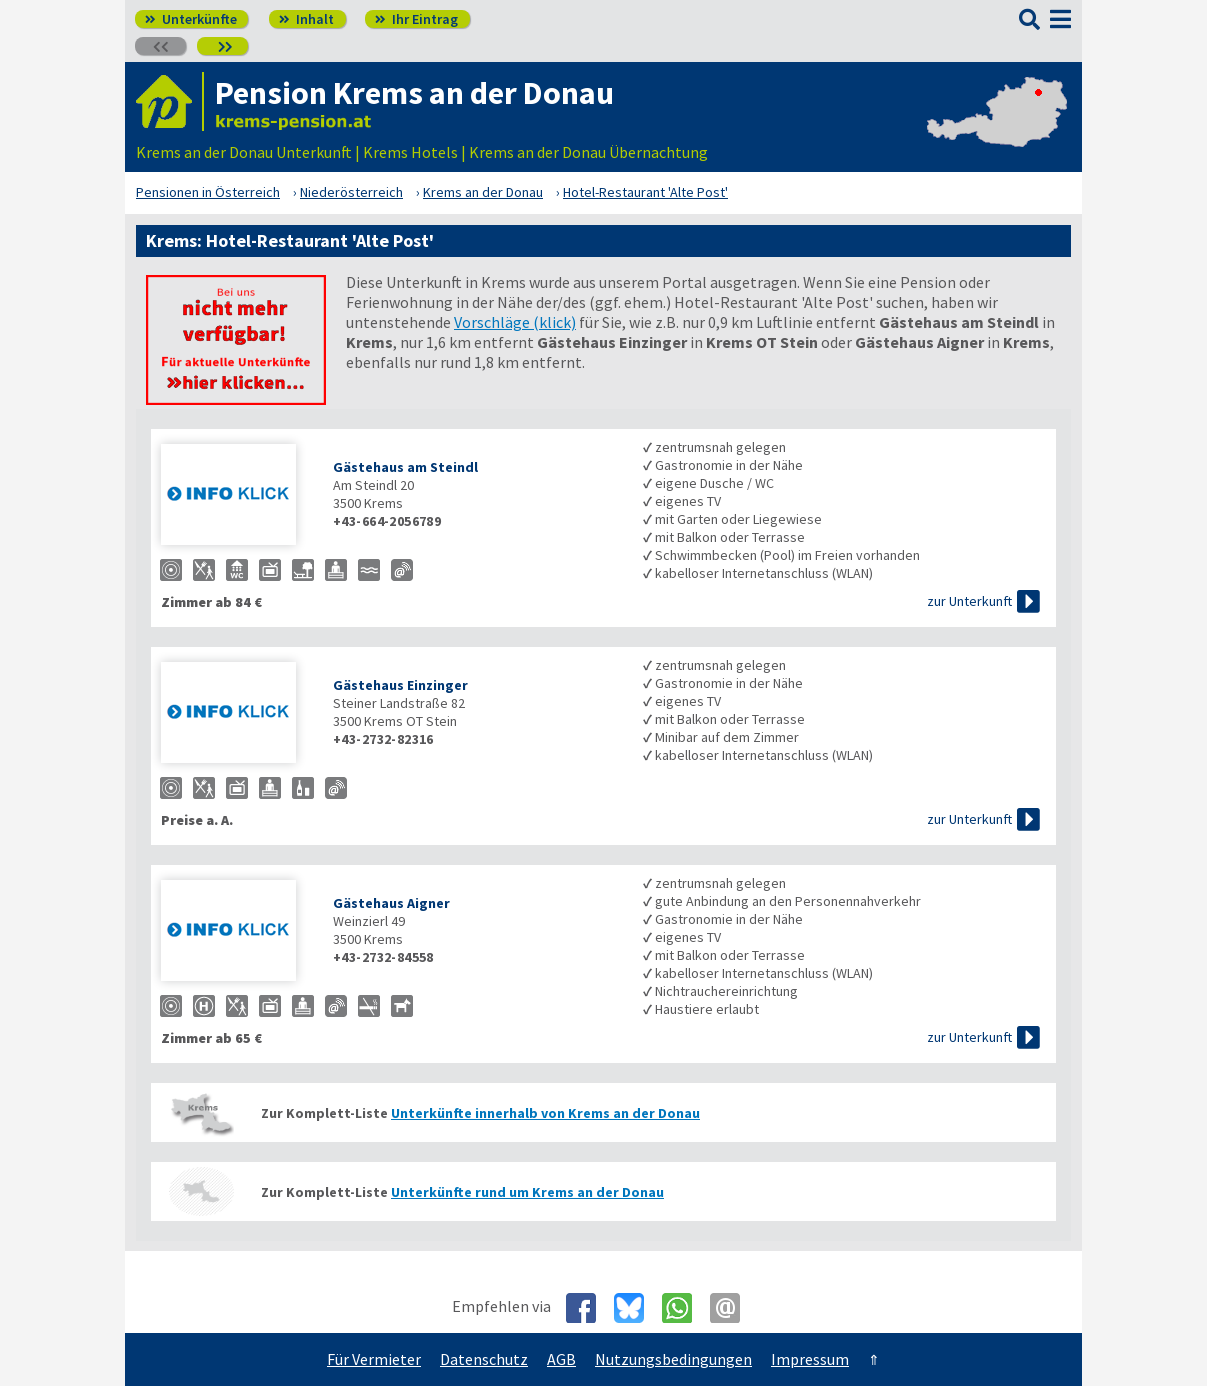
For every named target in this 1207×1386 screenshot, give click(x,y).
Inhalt (306, 19)
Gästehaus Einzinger (400, 685)
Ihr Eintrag (416, 19)
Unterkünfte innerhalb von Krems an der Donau (545, 1113)
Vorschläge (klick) (515, 322)
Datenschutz (484, 1359)
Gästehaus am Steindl (405, 467)
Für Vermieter (374, 1359)
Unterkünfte (191, 19)
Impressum (810, 1359)
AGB (561, 1359)
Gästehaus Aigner (391, 903)
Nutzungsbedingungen (673, 1359)
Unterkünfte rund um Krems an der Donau (527, 1192)
